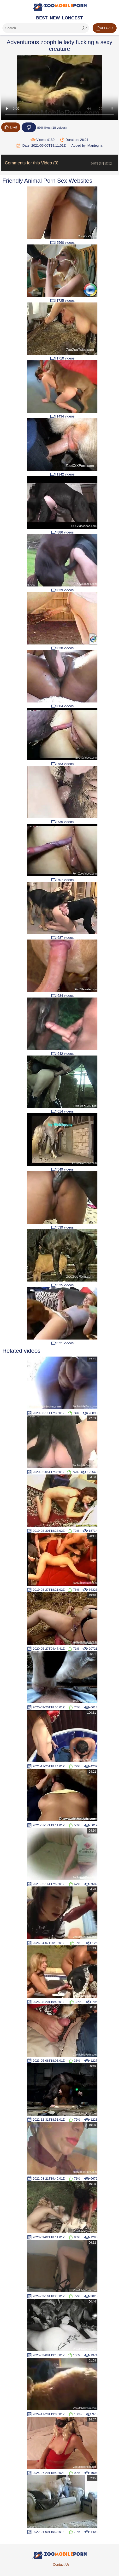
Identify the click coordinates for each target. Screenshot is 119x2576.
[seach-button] (84, 28)
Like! (11, 127)
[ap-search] (45, 28)
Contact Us (61, 2564)
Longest (72, 18)
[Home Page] (59, 7)
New (55, 18)
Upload (104, 28)
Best (42, 18)
